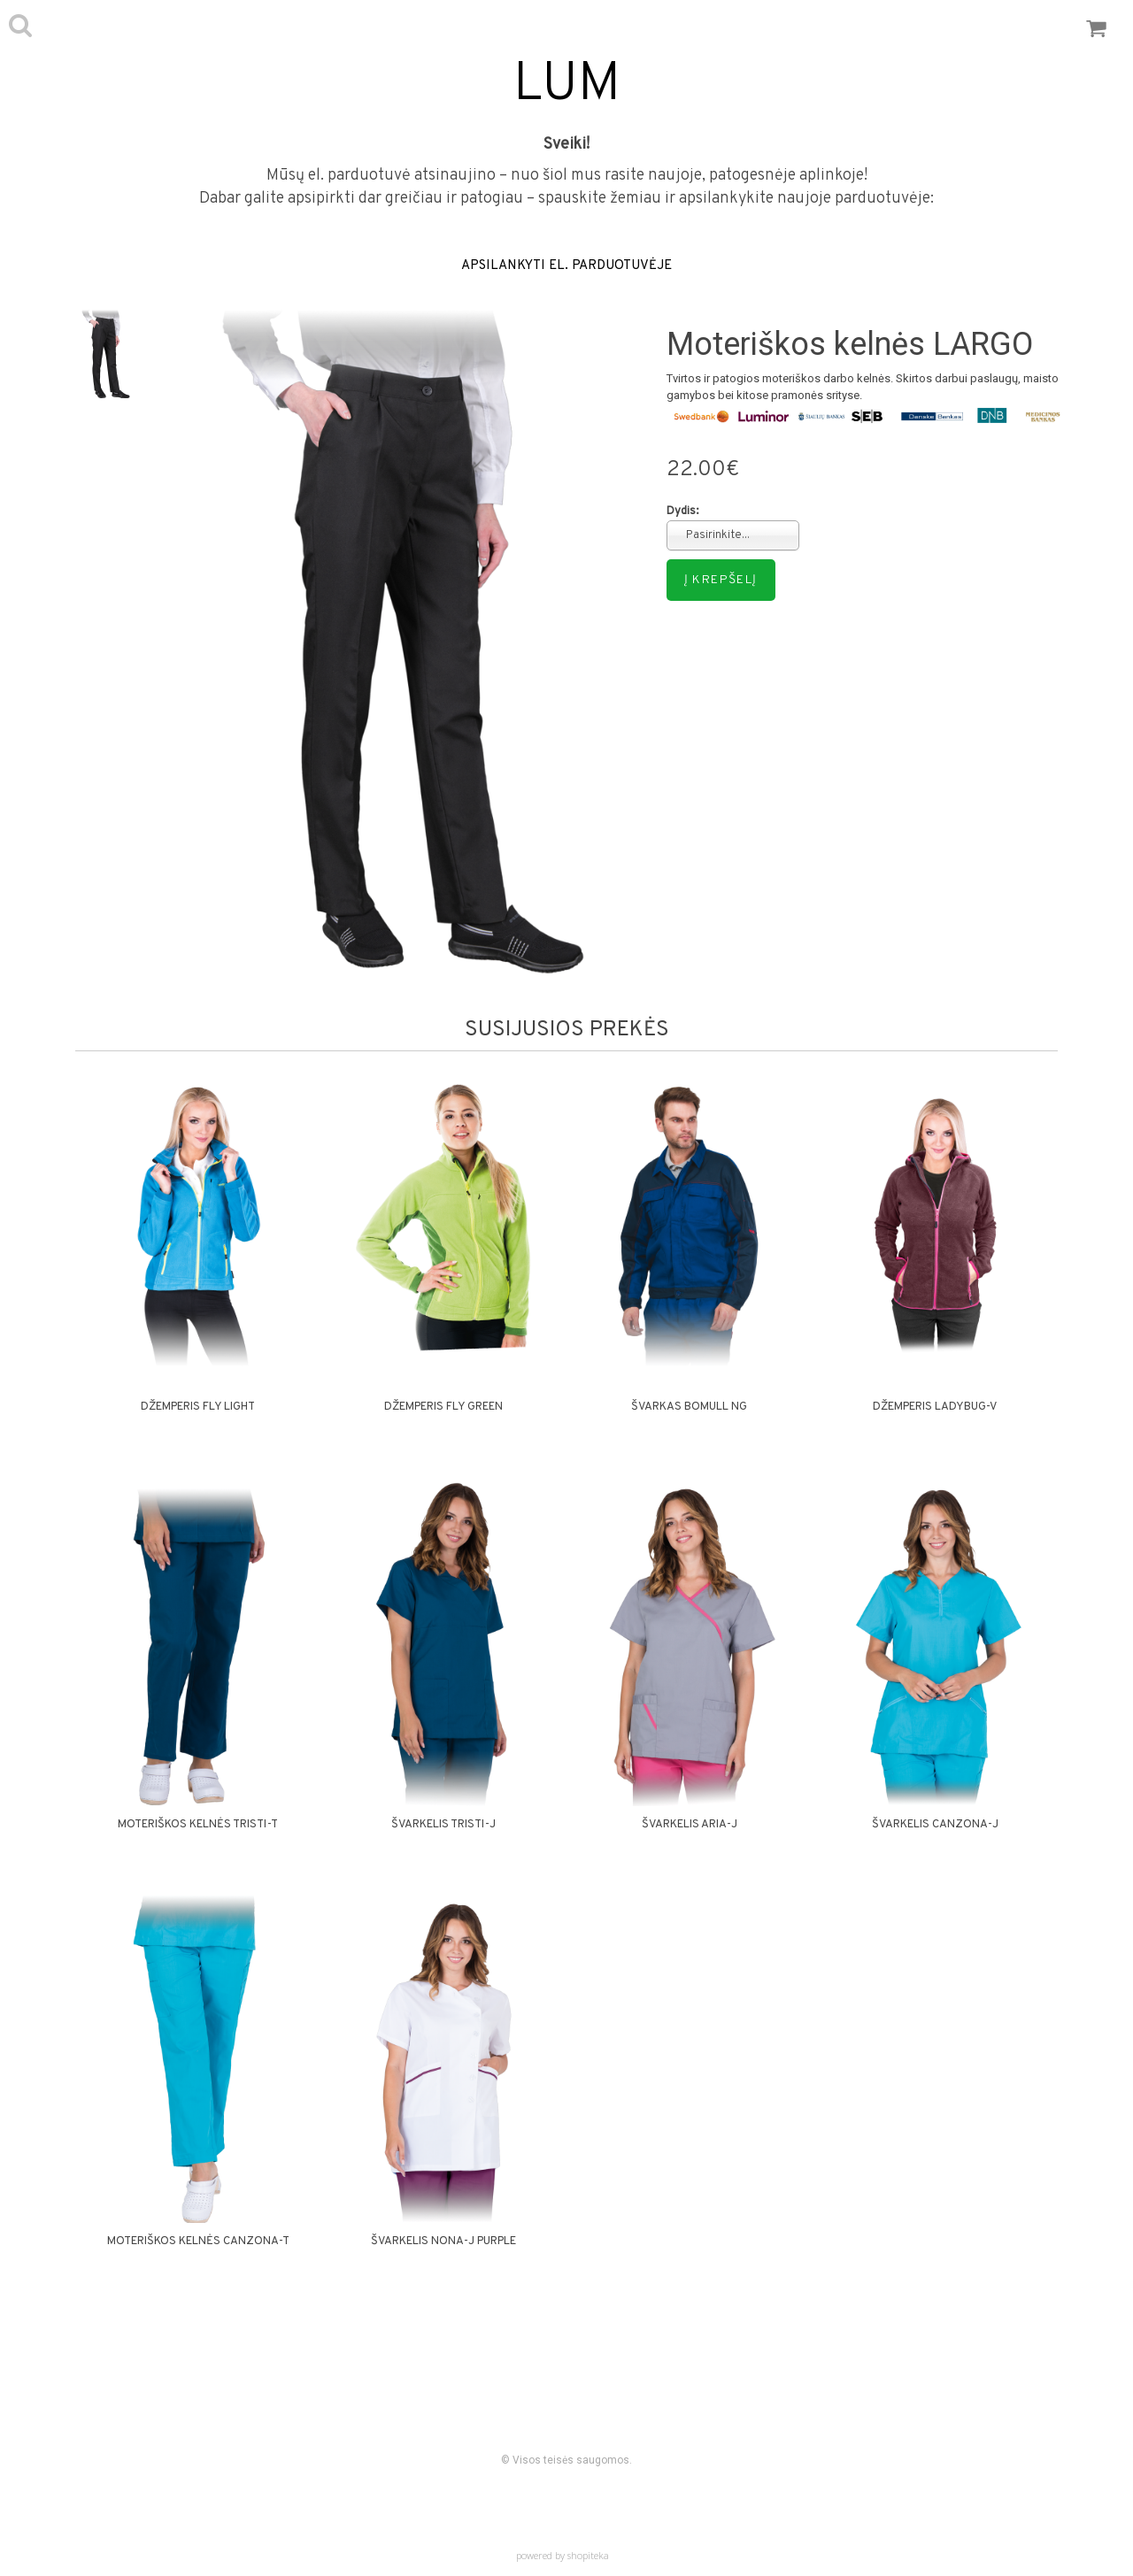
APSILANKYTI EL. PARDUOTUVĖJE (566, 266)
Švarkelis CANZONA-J (935, 1825)
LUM (566, 85)
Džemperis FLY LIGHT (198, 1407)
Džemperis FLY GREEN (443, 1407)
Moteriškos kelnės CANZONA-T (198, 2241)
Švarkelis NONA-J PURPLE (443, 2241)
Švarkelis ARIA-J (689, 1825)
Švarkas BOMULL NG (689, 1407)
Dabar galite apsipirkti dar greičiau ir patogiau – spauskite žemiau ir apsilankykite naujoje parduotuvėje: (566, 198)
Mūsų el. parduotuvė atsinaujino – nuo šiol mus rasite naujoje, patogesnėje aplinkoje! (566, 175)
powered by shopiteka (562, 2555)
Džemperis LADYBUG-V (935, 1407)
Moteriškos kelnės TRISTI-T (198, 1825)
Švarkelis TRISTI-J (443, 1825)
